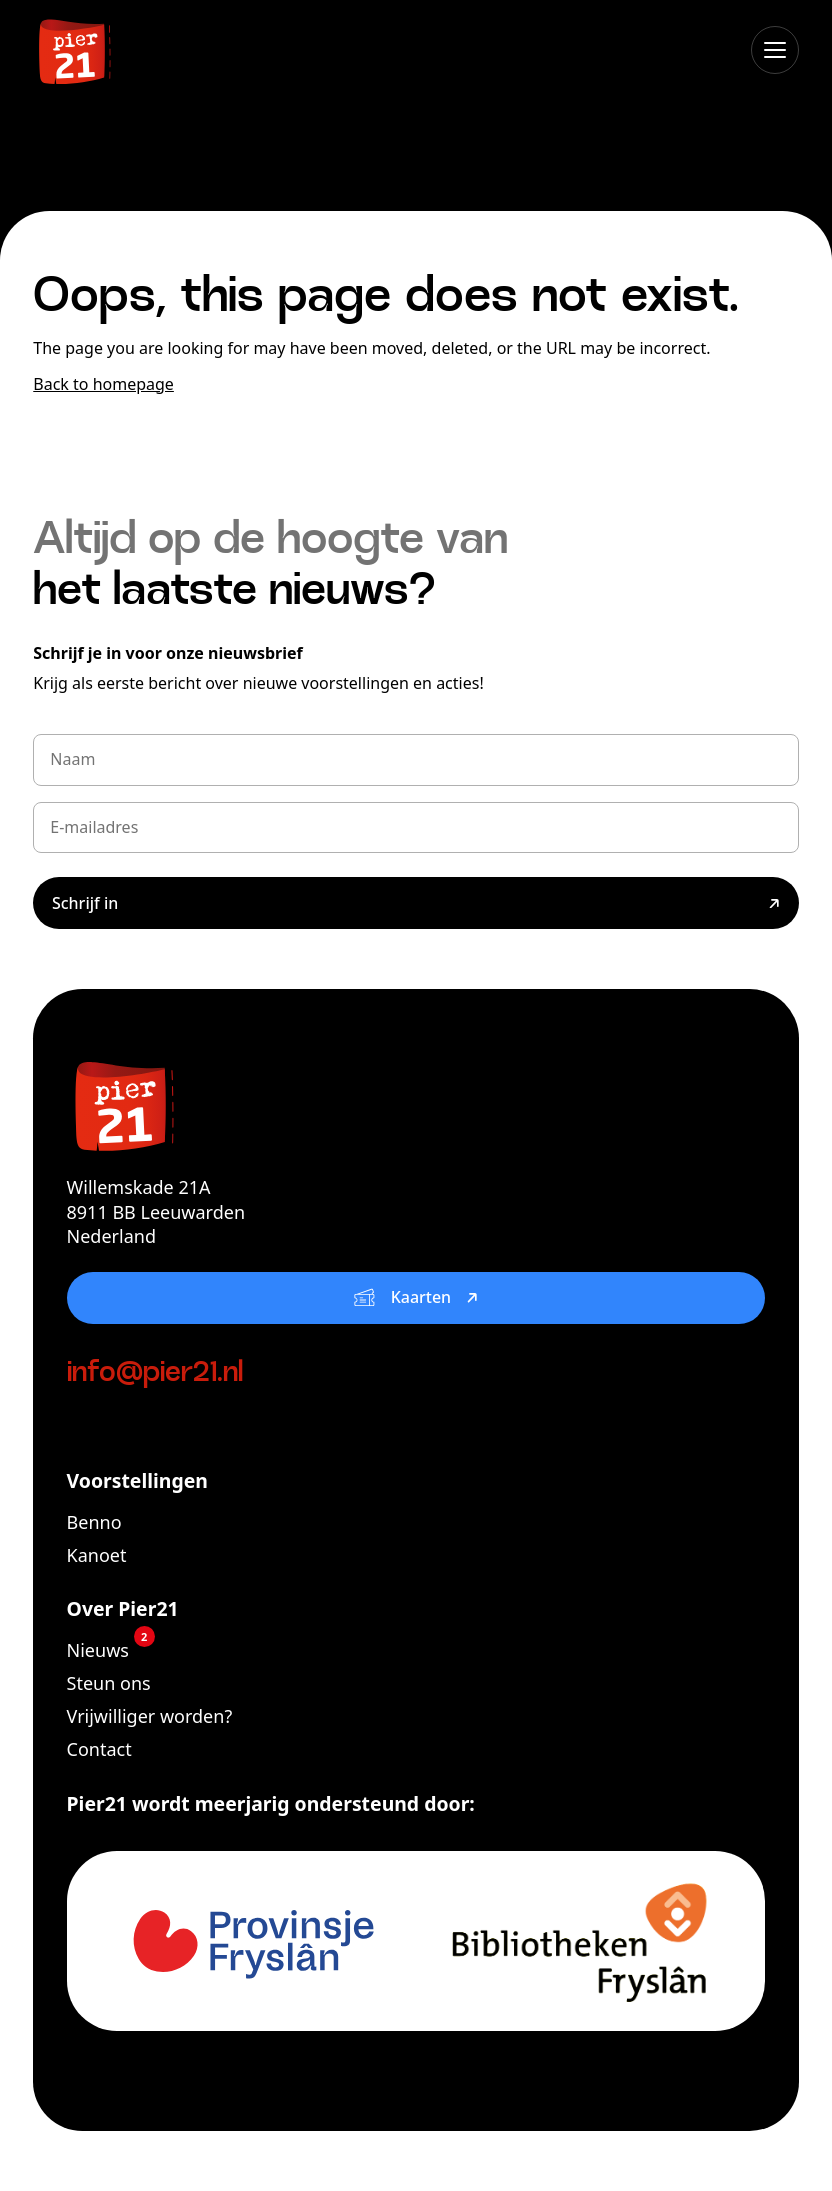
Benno (94, 1522)
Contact (99, 1749)
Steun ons (109, 1683)
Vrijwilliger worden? (150, 1716)
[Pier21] (416, 1104)
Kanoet (97, 1555)
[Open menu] (775, 50)
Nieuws (111, 1650)
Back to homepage (103, 384)
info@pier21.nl (155, 1373)
